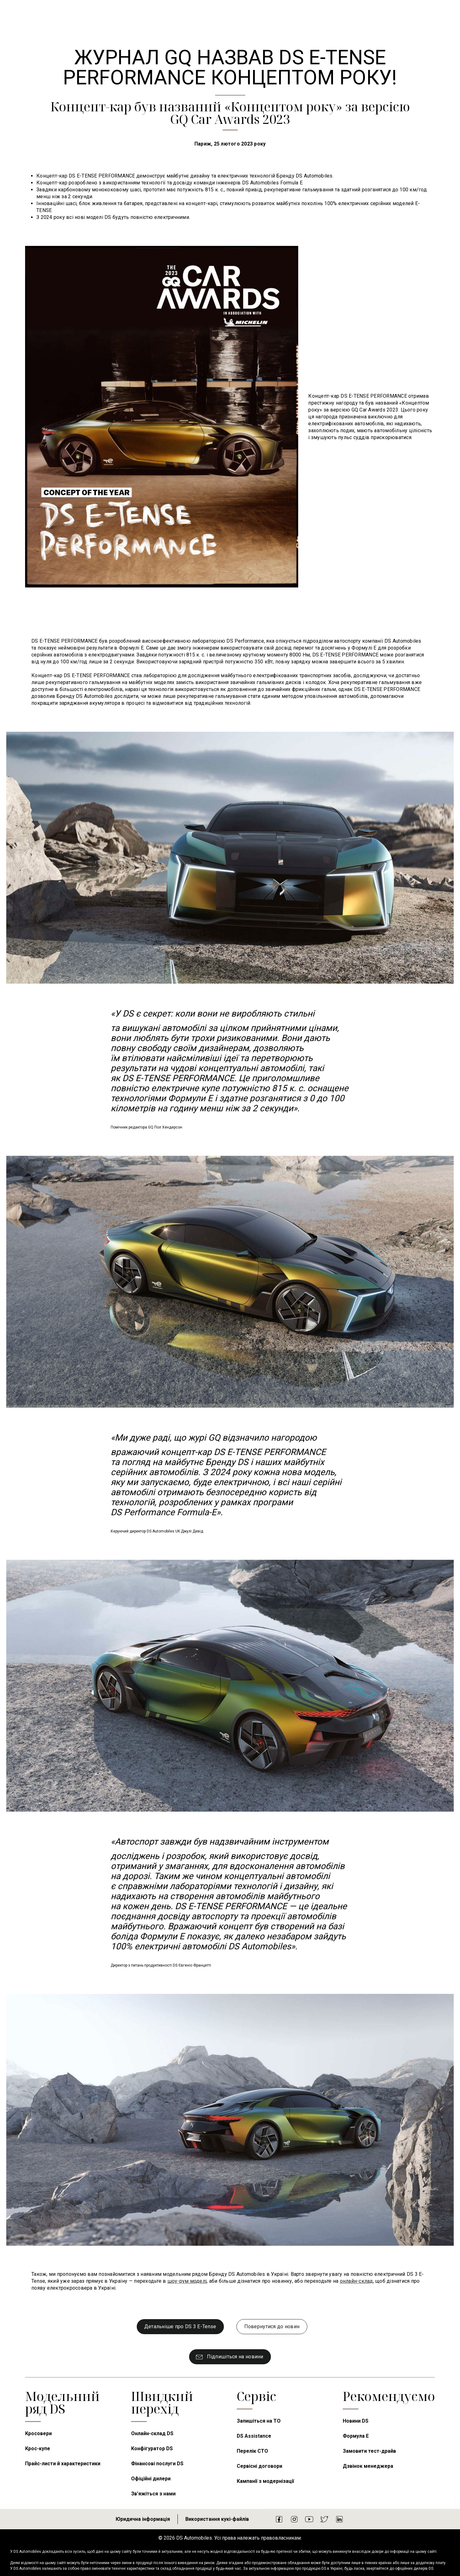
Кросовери (38, 2433)
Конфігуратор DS (152, 2448)
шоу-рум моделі (187, 2281)
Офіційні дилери (151, 2479)
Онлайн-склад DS (152, 2433)
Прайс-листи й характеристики (62, 2464)
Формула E (356, 2436)
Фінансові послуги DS (157, 2464)
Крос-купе (37, 2448)
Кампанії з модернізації (265, 2481)
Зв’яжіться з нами (153, 2494)
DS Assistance (254, 2436)
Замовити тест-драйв (369, 2451)
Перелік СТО (252, 2451)
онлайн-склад (356, 2281)
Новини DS (355, 2421)
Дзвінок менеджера (368, 2466)
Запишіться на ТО (259, 2421)
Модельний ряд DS (62, 2402)
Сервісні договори (259, 2466)
